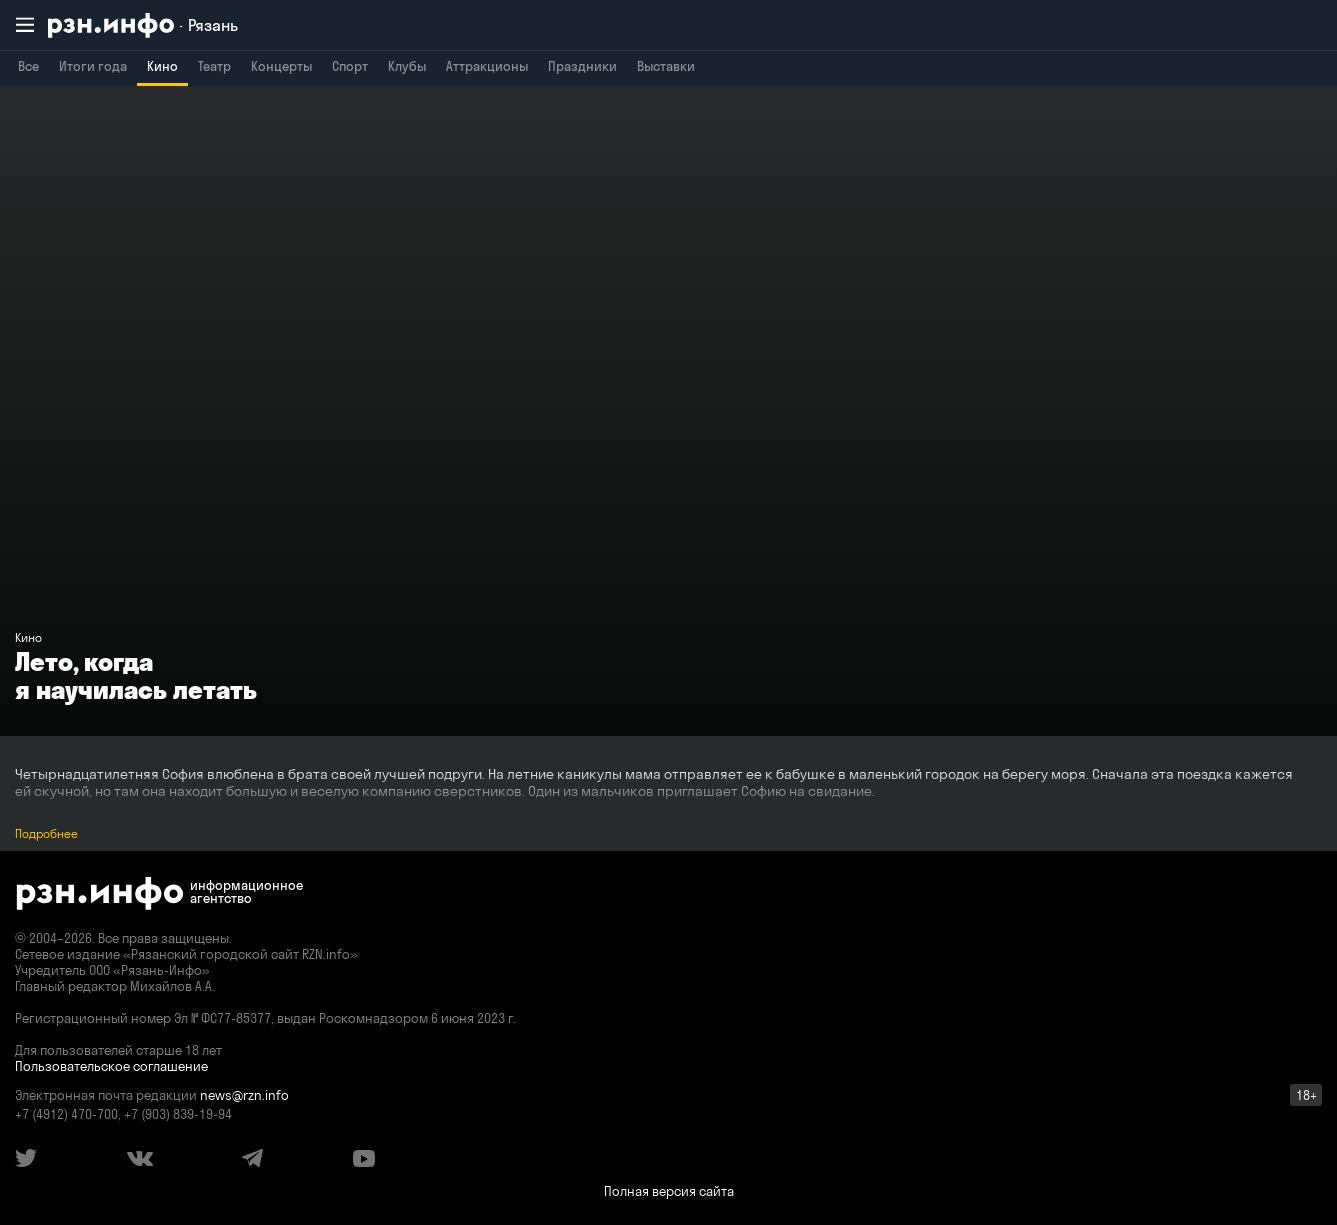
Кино (162, 66)
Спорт (350, 66)
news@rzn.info (244, 1095)
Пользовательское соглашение (111, 1066)
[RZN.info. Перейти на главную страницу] (143, 25)
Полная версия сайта (669, 1191)
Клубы (407, 66)
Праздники (582, 66)
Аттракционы (487, 66)
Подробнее (46, 833)
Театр (214, 66)
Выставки (666, 66)
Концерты (281, 66)
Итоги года (93, 66)
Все (28, 66)
